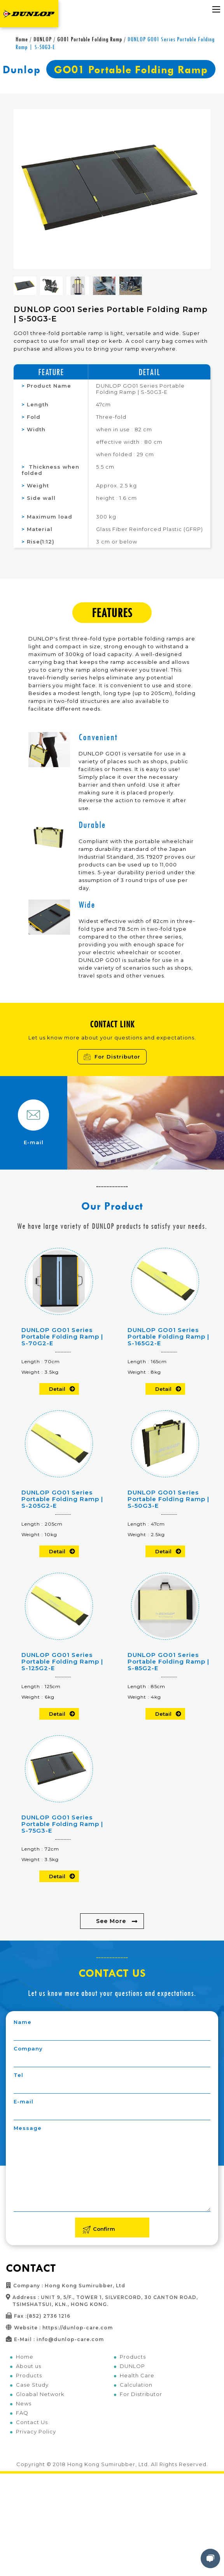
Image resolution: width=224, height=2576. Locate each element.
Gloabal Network (40, 2394)
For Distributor (112, 1056)
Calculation (136, 2385)
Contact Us (32, 2422)
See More (111, 1921)
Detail (57, 1389)
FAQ (22, 2413)
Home (22, 39)
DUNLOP (42, 39)
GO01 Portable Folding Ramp (89, 39)
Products (29, 2375)
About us (28, 2366)
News (24, 2403)
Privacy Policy (36, 2431)
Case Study (32, 2385)
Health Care (137, 2375)
